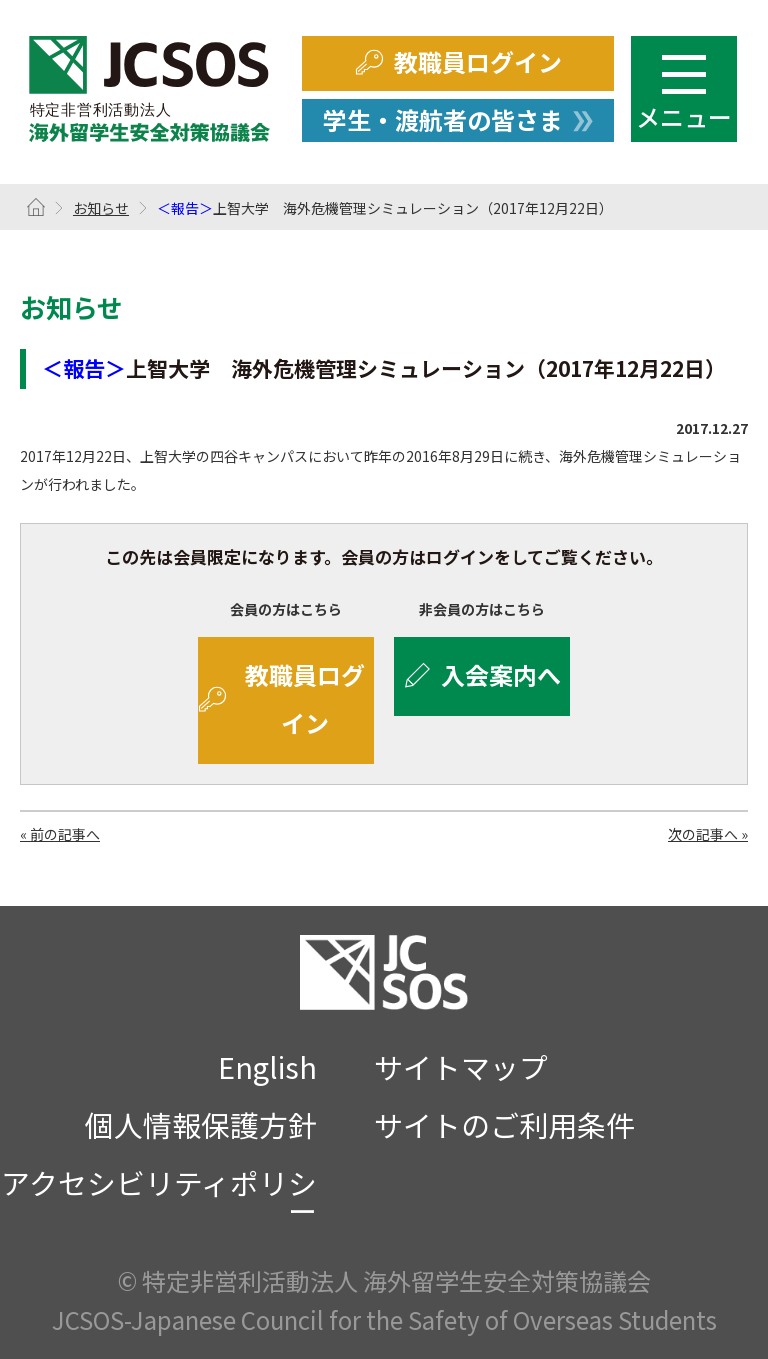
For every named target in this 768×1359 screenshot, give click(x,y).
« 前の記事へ (60, 834)
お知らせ (101, 208)
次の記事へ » (708, 834)
